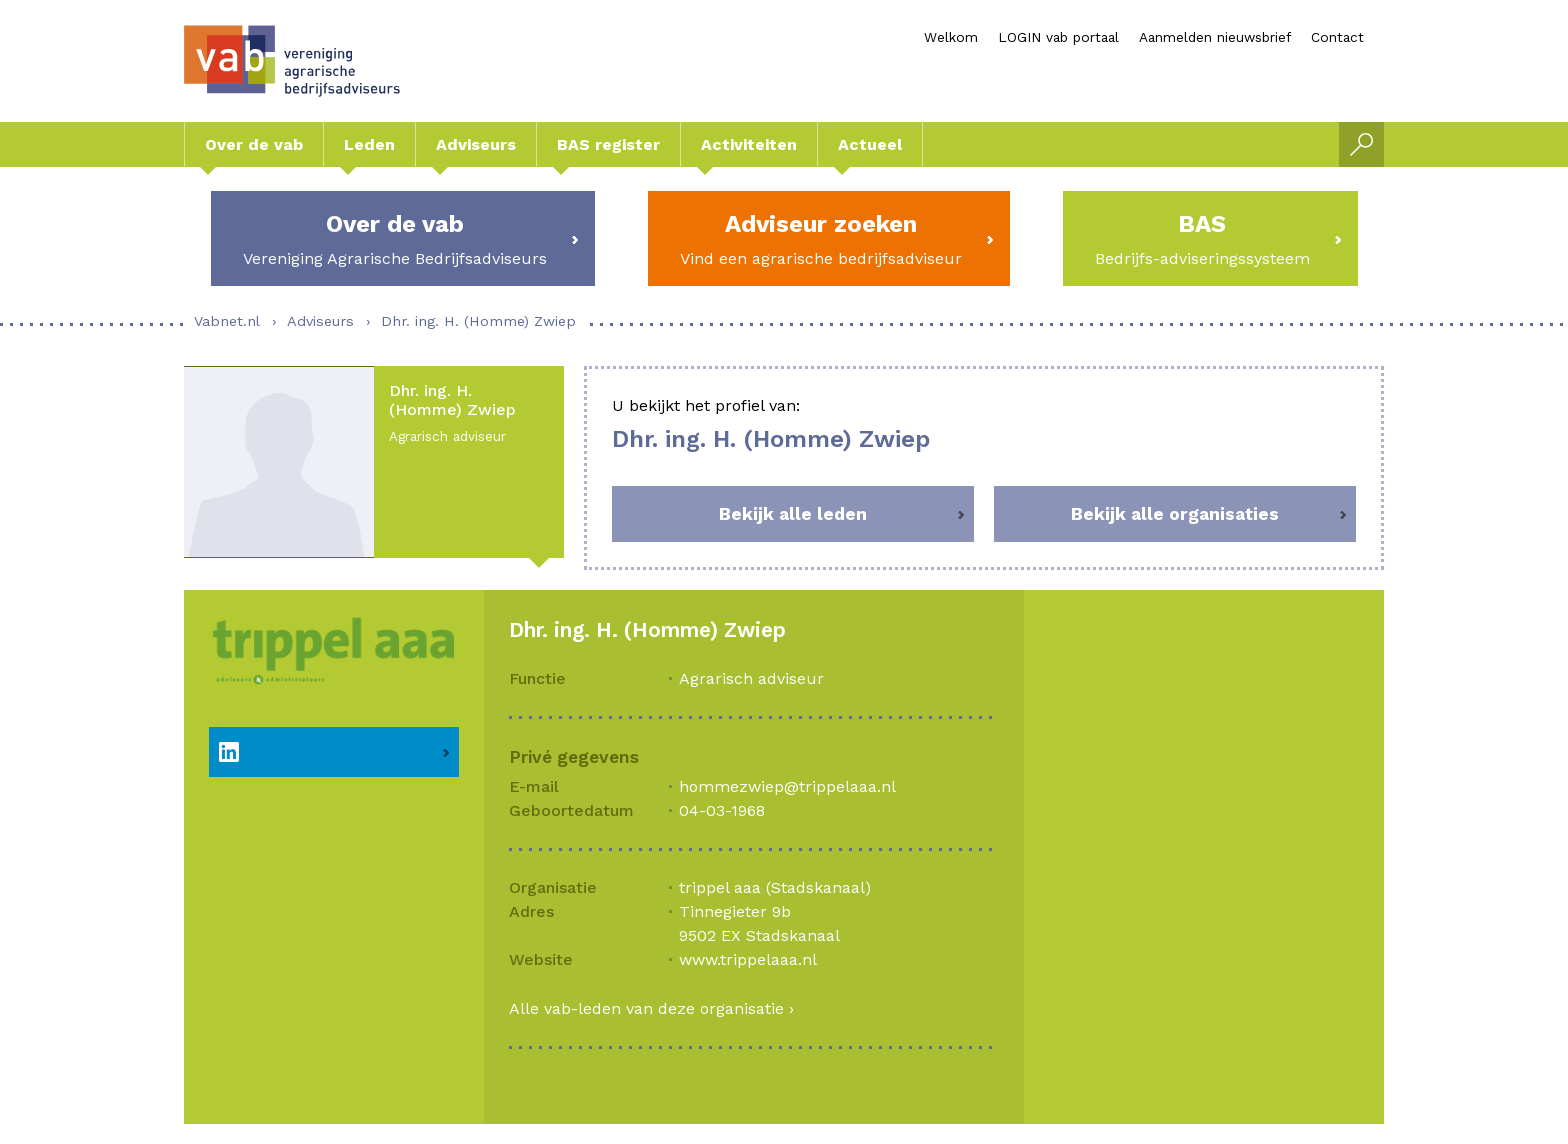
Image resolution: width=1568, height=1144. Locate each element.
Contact (1337, 37)
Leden (369, 144)
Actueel (870, 144)
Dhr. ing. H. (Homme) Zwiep (478, 321)
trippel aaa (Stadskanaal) (775, 887)
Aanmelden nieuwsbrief (1215, 37)
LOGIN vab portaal (1058, 37)
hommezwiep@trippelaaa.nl (787, 786)
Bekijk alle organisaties (1175, 514)
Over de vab (254, 144)
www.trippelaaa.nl (748, 959)
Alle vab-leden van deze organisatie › (651, 1008)
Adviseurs (476, 144)
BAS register (608, 144)
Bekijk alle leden (793, 514)
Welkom (951, 37)
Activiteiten (749, 144)
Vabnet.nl (227, 321)
